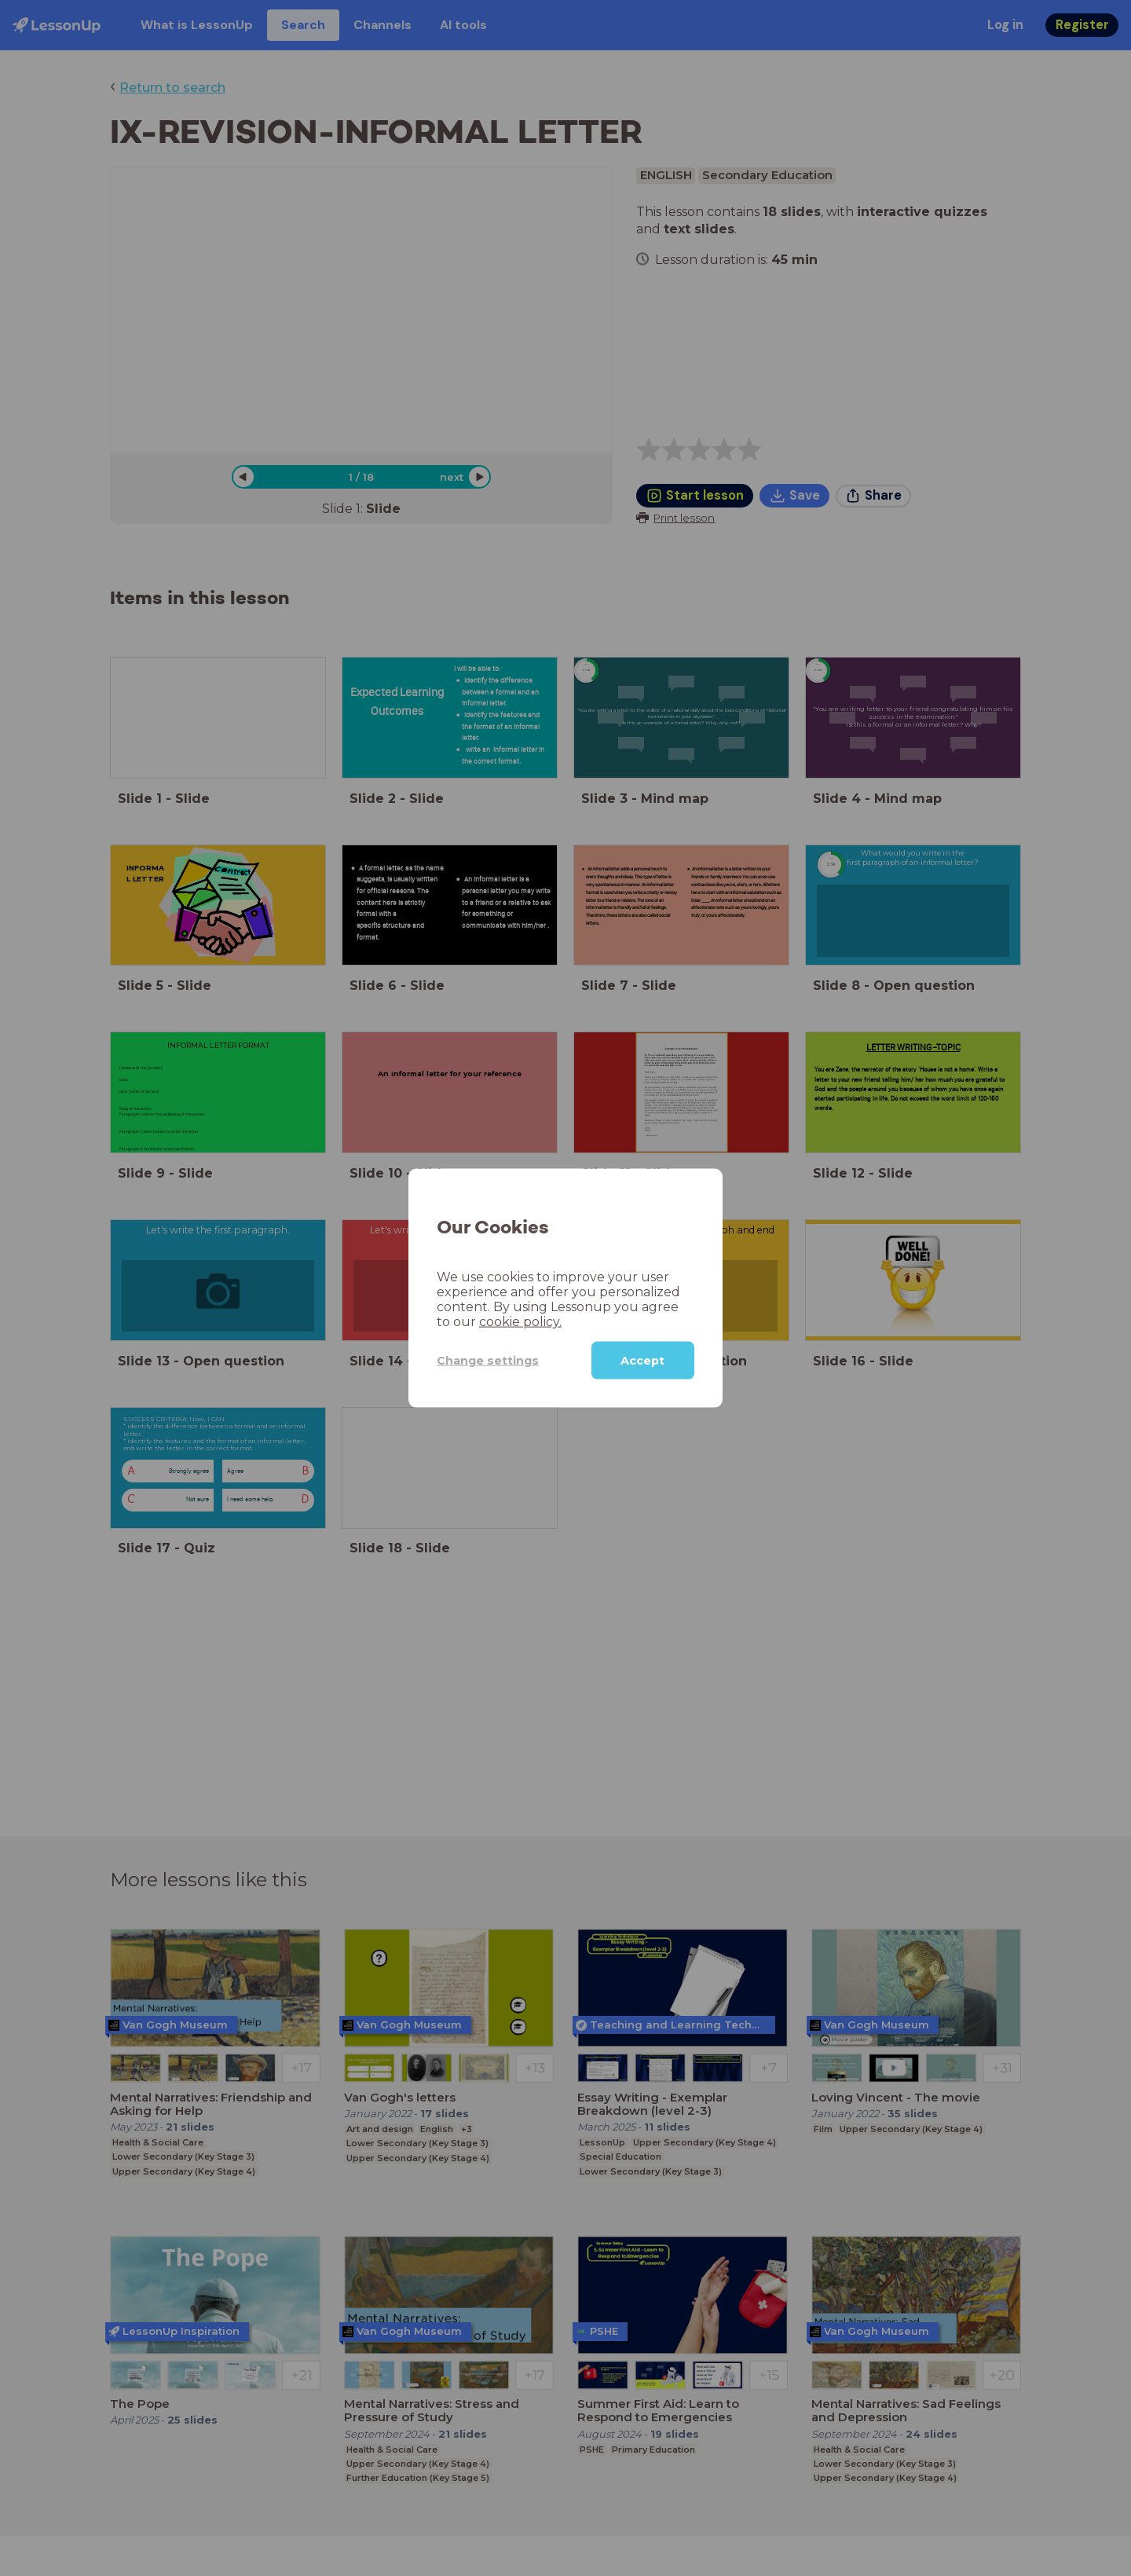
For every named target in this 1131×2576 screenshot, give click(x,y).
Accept (642, 1361)
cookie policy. (520, 1321)
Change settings (488, 1360)
